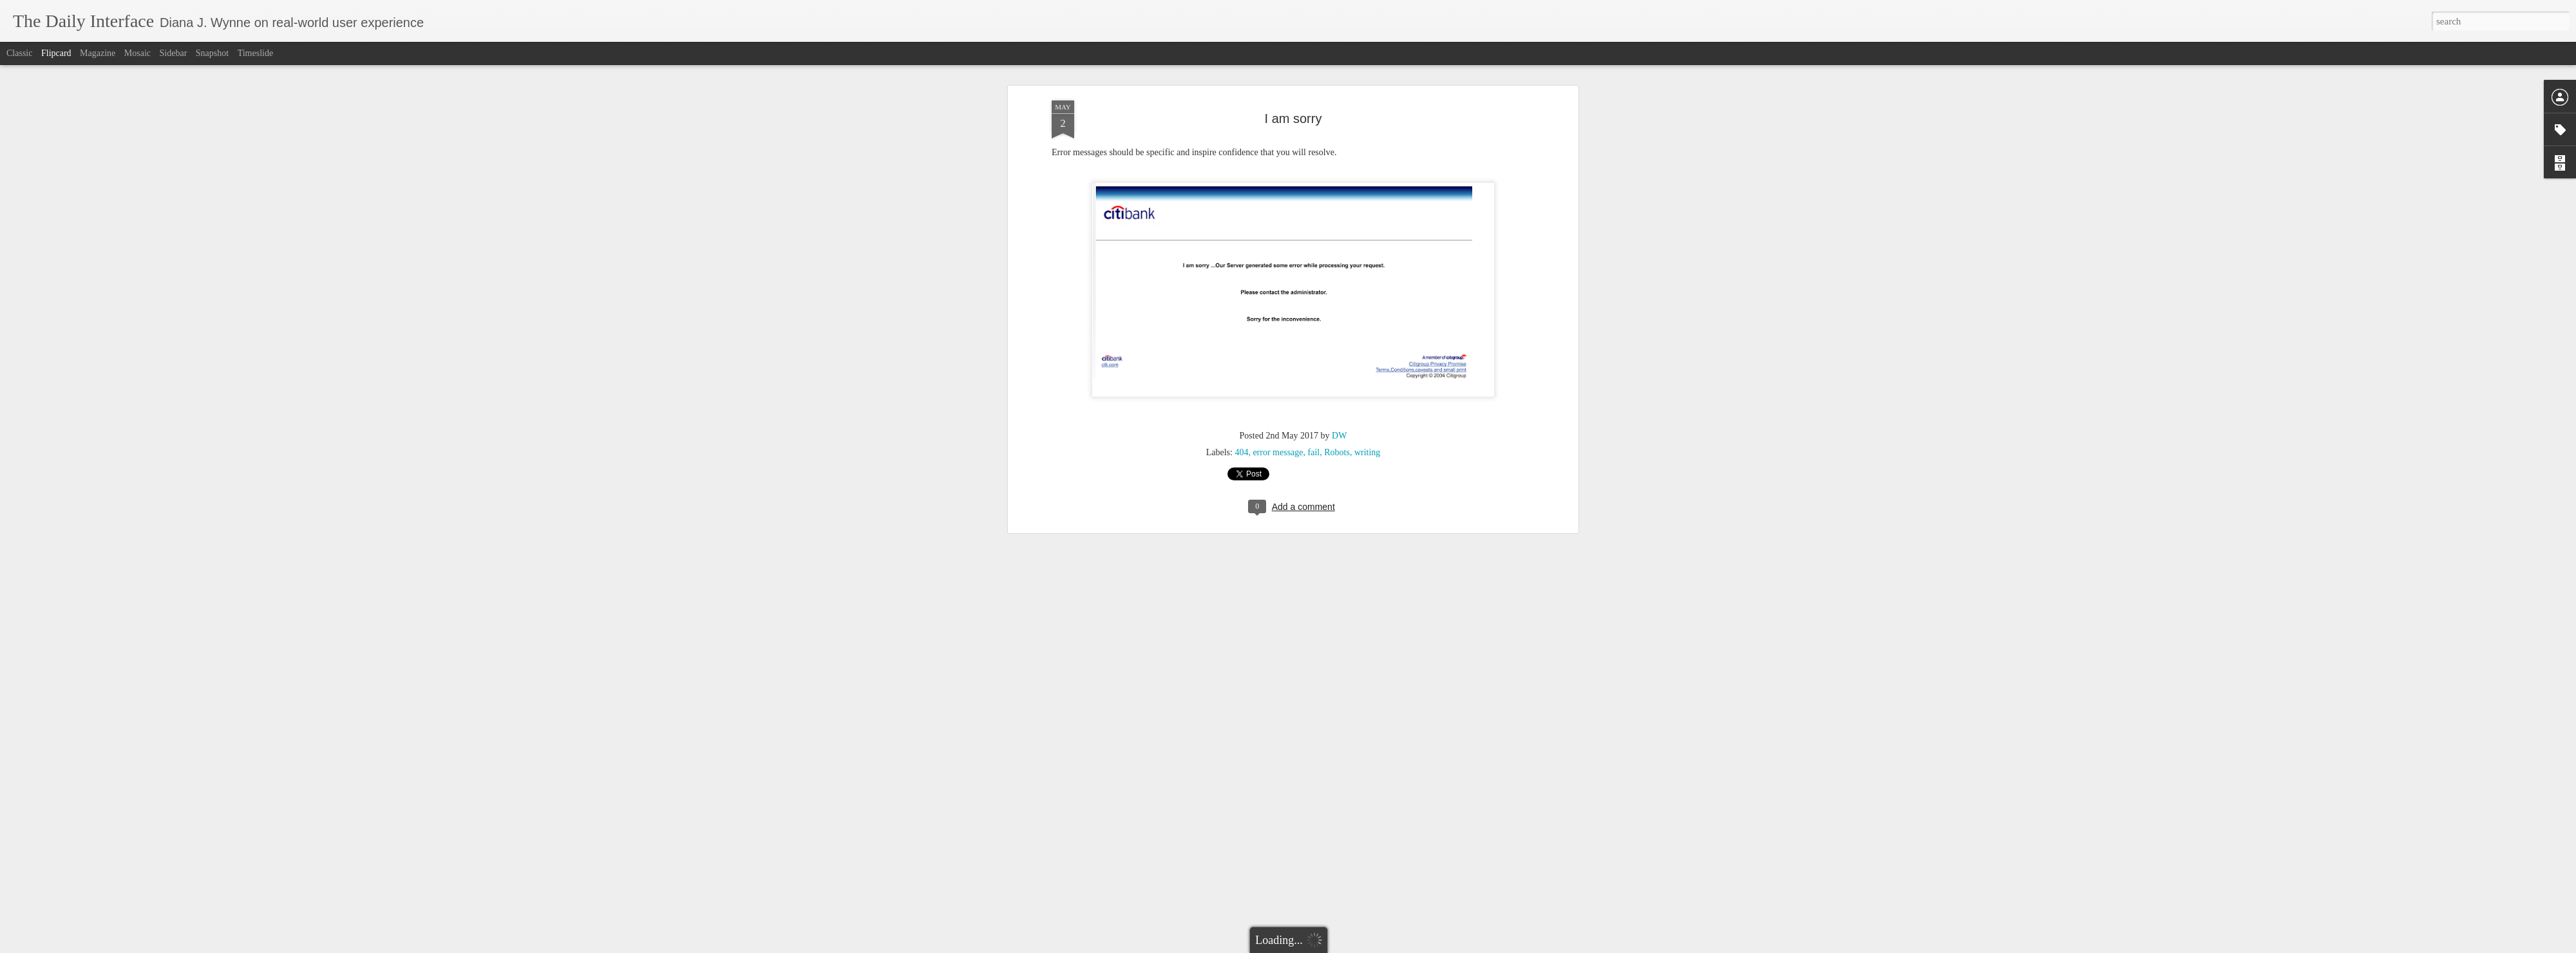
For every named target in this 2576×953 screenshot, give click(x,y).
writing (1367, 417)
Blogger (1313, 946)
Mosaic (137, 53)
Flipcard (56, 53)
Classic (19, 53)
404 (1241, 417)
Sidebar (173, 53)
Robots (1337, 417)
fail (1314, 417)
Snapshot (212, 53)
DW (1339, 400)
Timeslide (256, 53)
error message (1278, 417)
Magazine (97, 53)
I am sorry (1293, 83)
